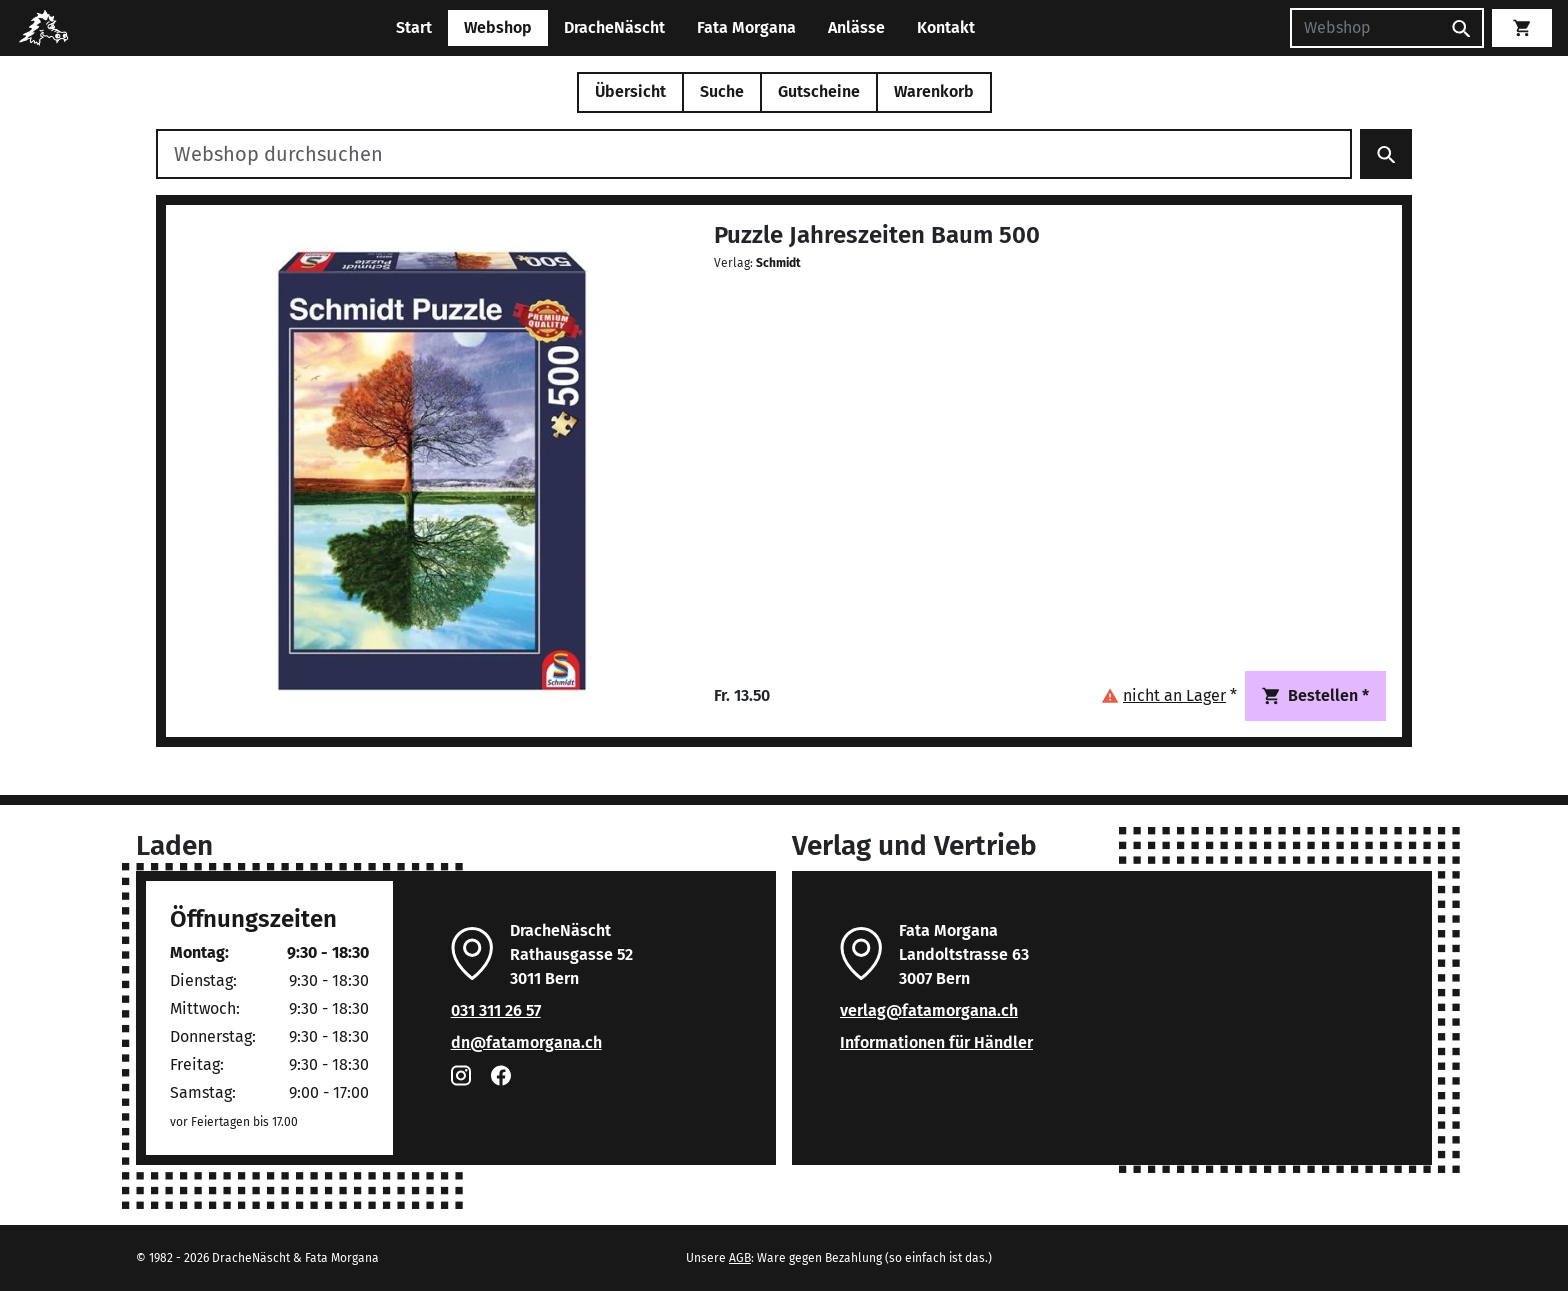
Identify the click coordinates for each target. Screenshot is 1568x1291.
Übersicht (630, 91)
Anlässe (856, 27)
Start (414, 27)
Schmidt (778, 263)
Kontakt (946, 27)
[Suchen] (1365, 28)
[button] (1169, 695)
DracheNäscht (614, 27)
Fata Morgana (746, 27)
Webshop (498, 27)
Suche (722, 91)
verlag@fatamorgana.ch (929, 1010)
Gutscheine (819, 91)
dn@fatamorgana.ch (526, 1042)
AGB (740, 1258)
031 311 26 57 (496, 1010)
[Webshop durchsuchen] (754, 154)
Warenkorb (934, 91)
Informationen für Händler (936, 1042)
